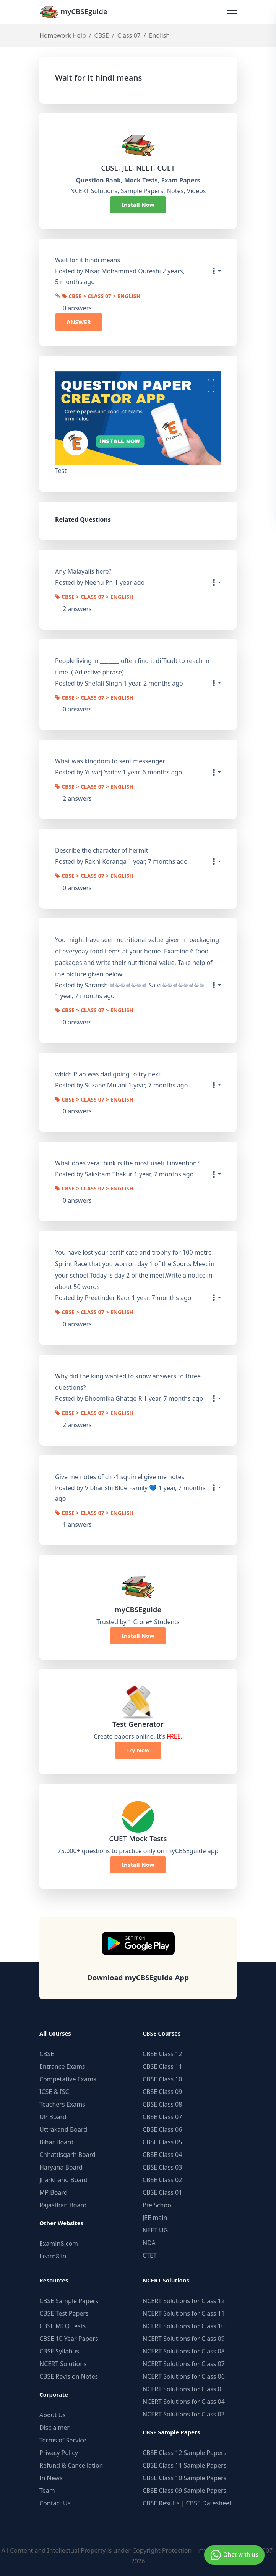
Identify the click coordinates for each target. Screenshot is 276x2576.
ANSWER (79, 322)
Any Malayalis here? (83, 571)
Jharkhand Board (63, 2180)
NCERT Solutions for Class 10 (184, 2326)
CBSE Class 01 (162, 2192)
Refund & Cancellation (71, 2465)
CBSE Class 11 (162, 2066)
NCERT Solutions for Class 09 (184, 2338)
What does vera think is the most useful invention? (127, 1163)
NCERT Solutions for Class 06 (184, 2376)
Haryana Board (61, 2167)
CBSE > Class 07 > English (101, 297)
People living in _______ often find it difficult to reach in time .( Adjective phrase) (132, 666)
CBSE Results (161, 2503)
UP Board (53, 2117)
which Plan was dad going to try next (108, 1074)
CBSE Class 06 (162, 2129)
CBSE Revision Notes (68, 2376)
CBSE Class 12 (162, 2054)
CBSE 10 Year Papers (68, 2338)
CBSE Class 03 (162, 2167)
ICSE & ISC (54, 2091)
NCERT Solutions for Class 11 (184, 2313)
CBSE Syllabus (59, 2351)
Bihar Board (56, 2142)
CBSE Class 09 (162, 2091)
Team (47, 2490)
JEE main (155, 2217)
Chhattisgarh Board (67, 2154)
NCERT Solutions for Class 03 (184, 2414)
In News (51, 2478)
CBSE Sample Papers (68, 2301)
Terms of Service (62, 2440)
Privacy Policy (58, 2453)
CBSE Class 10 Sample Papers (184, 2478)
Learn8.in (52, 2256)
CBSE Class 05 (162, 2142)
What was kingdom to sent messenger (110, 761)
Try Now (137, 1750)
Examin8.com (58, 2243)
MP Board (53, 2192)
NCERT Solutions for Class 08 (184, 2351)
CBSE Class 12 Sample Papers (184, 2453)
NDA (149, 2243)
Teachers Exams (62, 2104)
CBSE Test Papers (64, 2313)
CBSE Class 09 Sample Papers (184, 2490)
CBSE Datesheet (209, 2503)
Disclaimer (54, 2427)
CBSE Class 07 (162, 2117)
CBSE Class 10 (162, 2079)
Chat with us (233, 2555)
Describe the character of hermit (101, 850)
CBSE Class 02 (162, 2180)
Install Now (138, 204)
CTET (150, 2255)
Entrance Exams (62, 2066)
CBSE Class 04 (162, 2154)
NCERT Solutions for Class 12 (184, 2301)
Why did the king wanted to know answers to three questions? (128, 1382)
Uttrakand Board (63, 2129)
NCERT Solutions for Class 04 (184, 2401)
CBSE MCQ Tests (62, 2326)
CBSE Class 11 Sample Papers (184, 2465)
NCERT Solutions (63, 2364)
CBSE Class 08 (162, 2104)
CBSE (101, 35)
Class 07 (129, 35)
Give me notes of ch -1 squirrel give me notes (119, 1477)
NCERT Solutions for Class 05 (184, 2389)
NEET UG (155, 2230)
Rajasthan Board (63, 2205)
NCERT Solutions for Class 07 (184, 2364)
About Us (52, 2415)
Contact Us (54, 2503)
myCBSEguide (73, 12)
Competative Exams (67, 2079)
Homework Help (62, 35)
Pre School (158, 2205)
